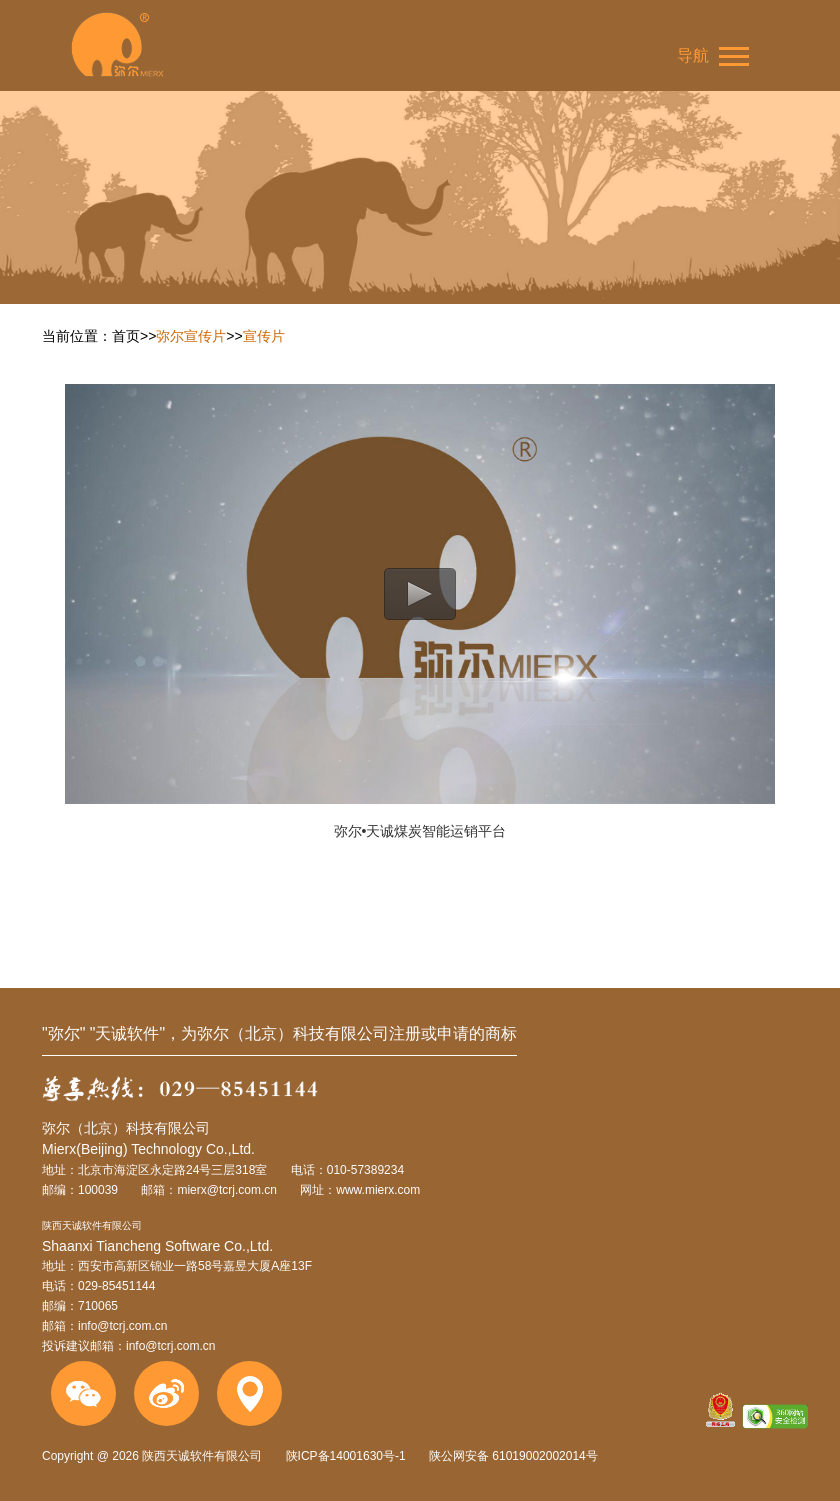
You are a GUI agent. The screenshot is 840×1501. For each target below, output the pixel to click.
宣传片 (264, 336)
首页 (126, 336)
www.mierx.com (378, 1190)
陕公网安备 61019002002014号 (512, 1456)
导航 (713, 56)
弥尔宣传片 (191, 336)
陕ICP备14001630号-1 (346, 1456)
